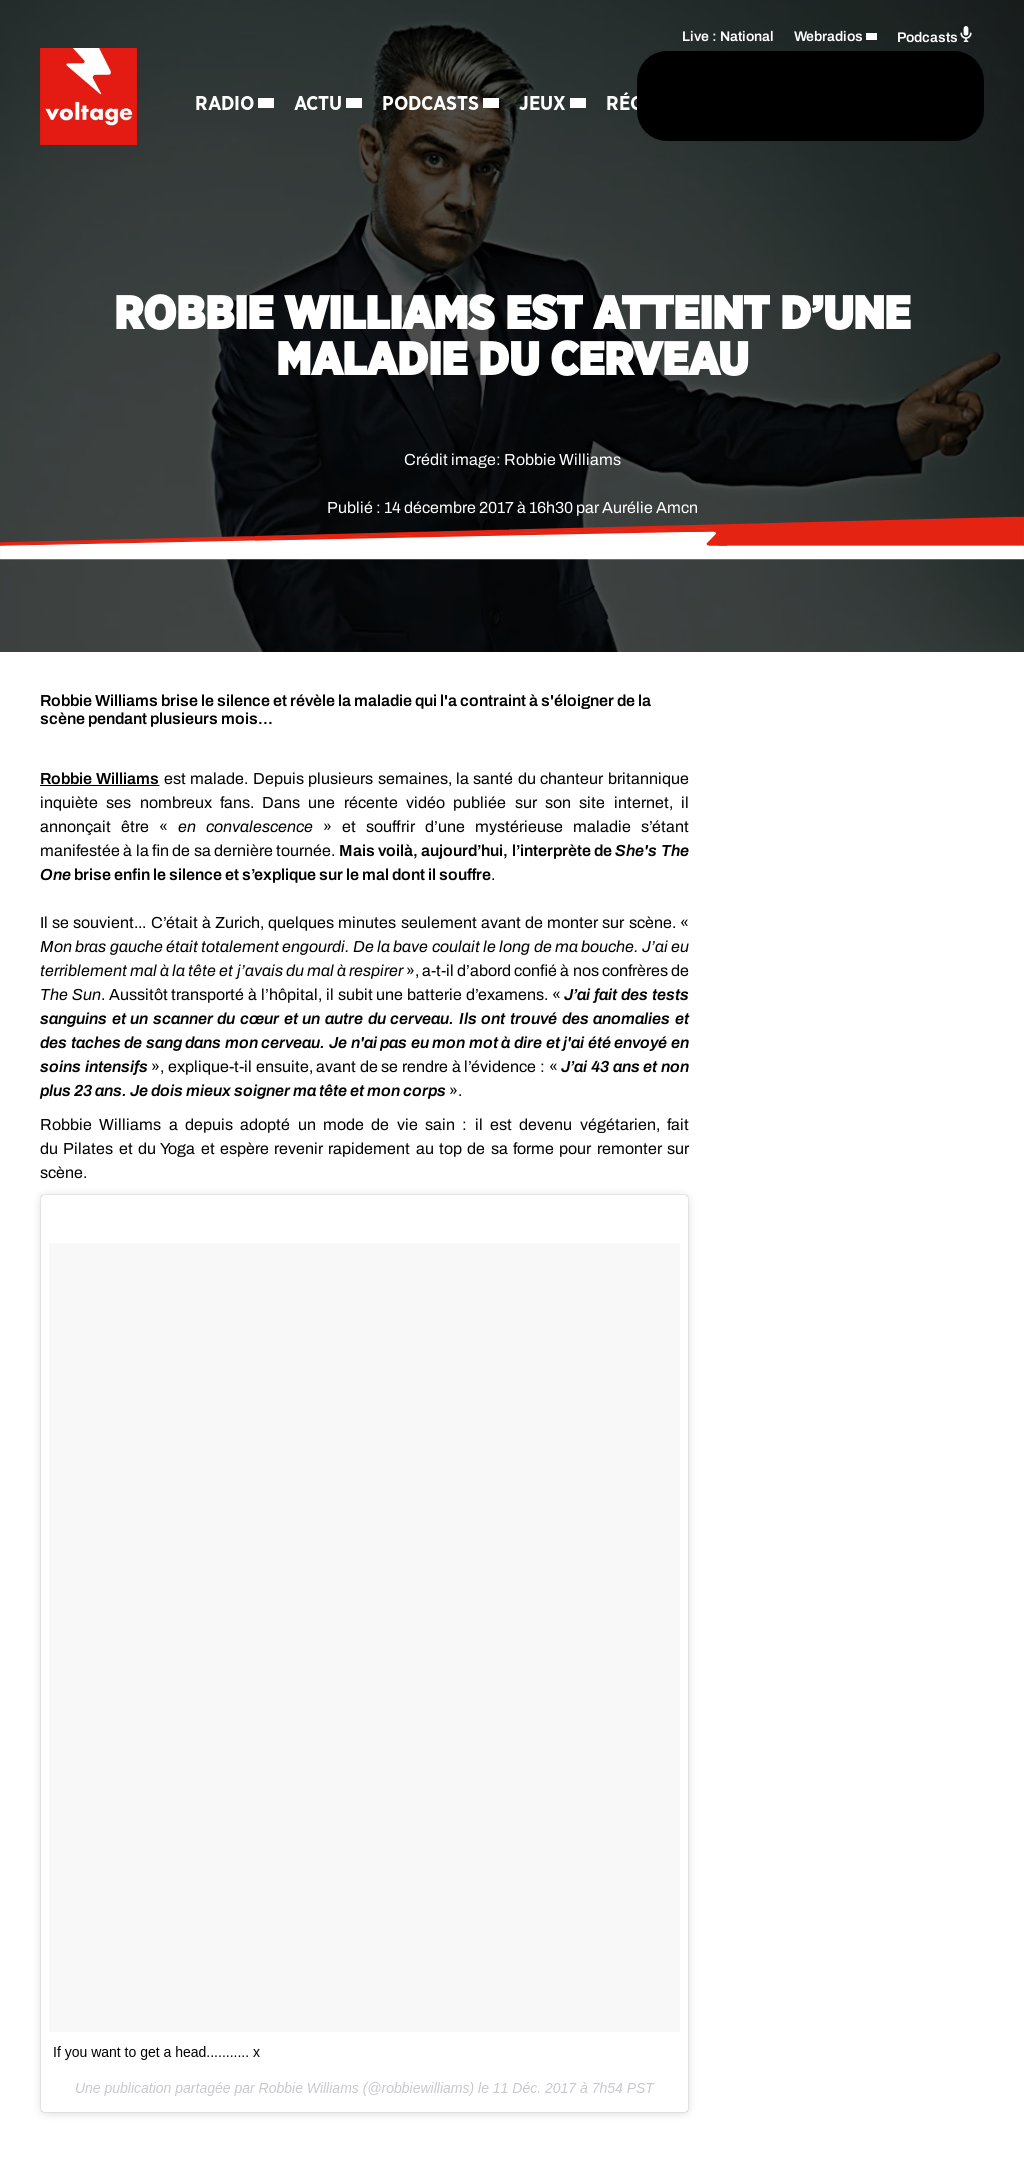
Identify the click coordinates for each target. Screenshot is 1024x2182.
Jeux (221, 140)
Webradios (828, 35)
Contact (443, 140)
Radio (227, 70)
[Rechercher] (552, 97)
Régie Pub (333, 140)
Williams (99, 778)
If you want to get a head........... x (156, 2052)
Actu (321, 70)
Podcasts (433, 70)
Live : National (728, 35)
